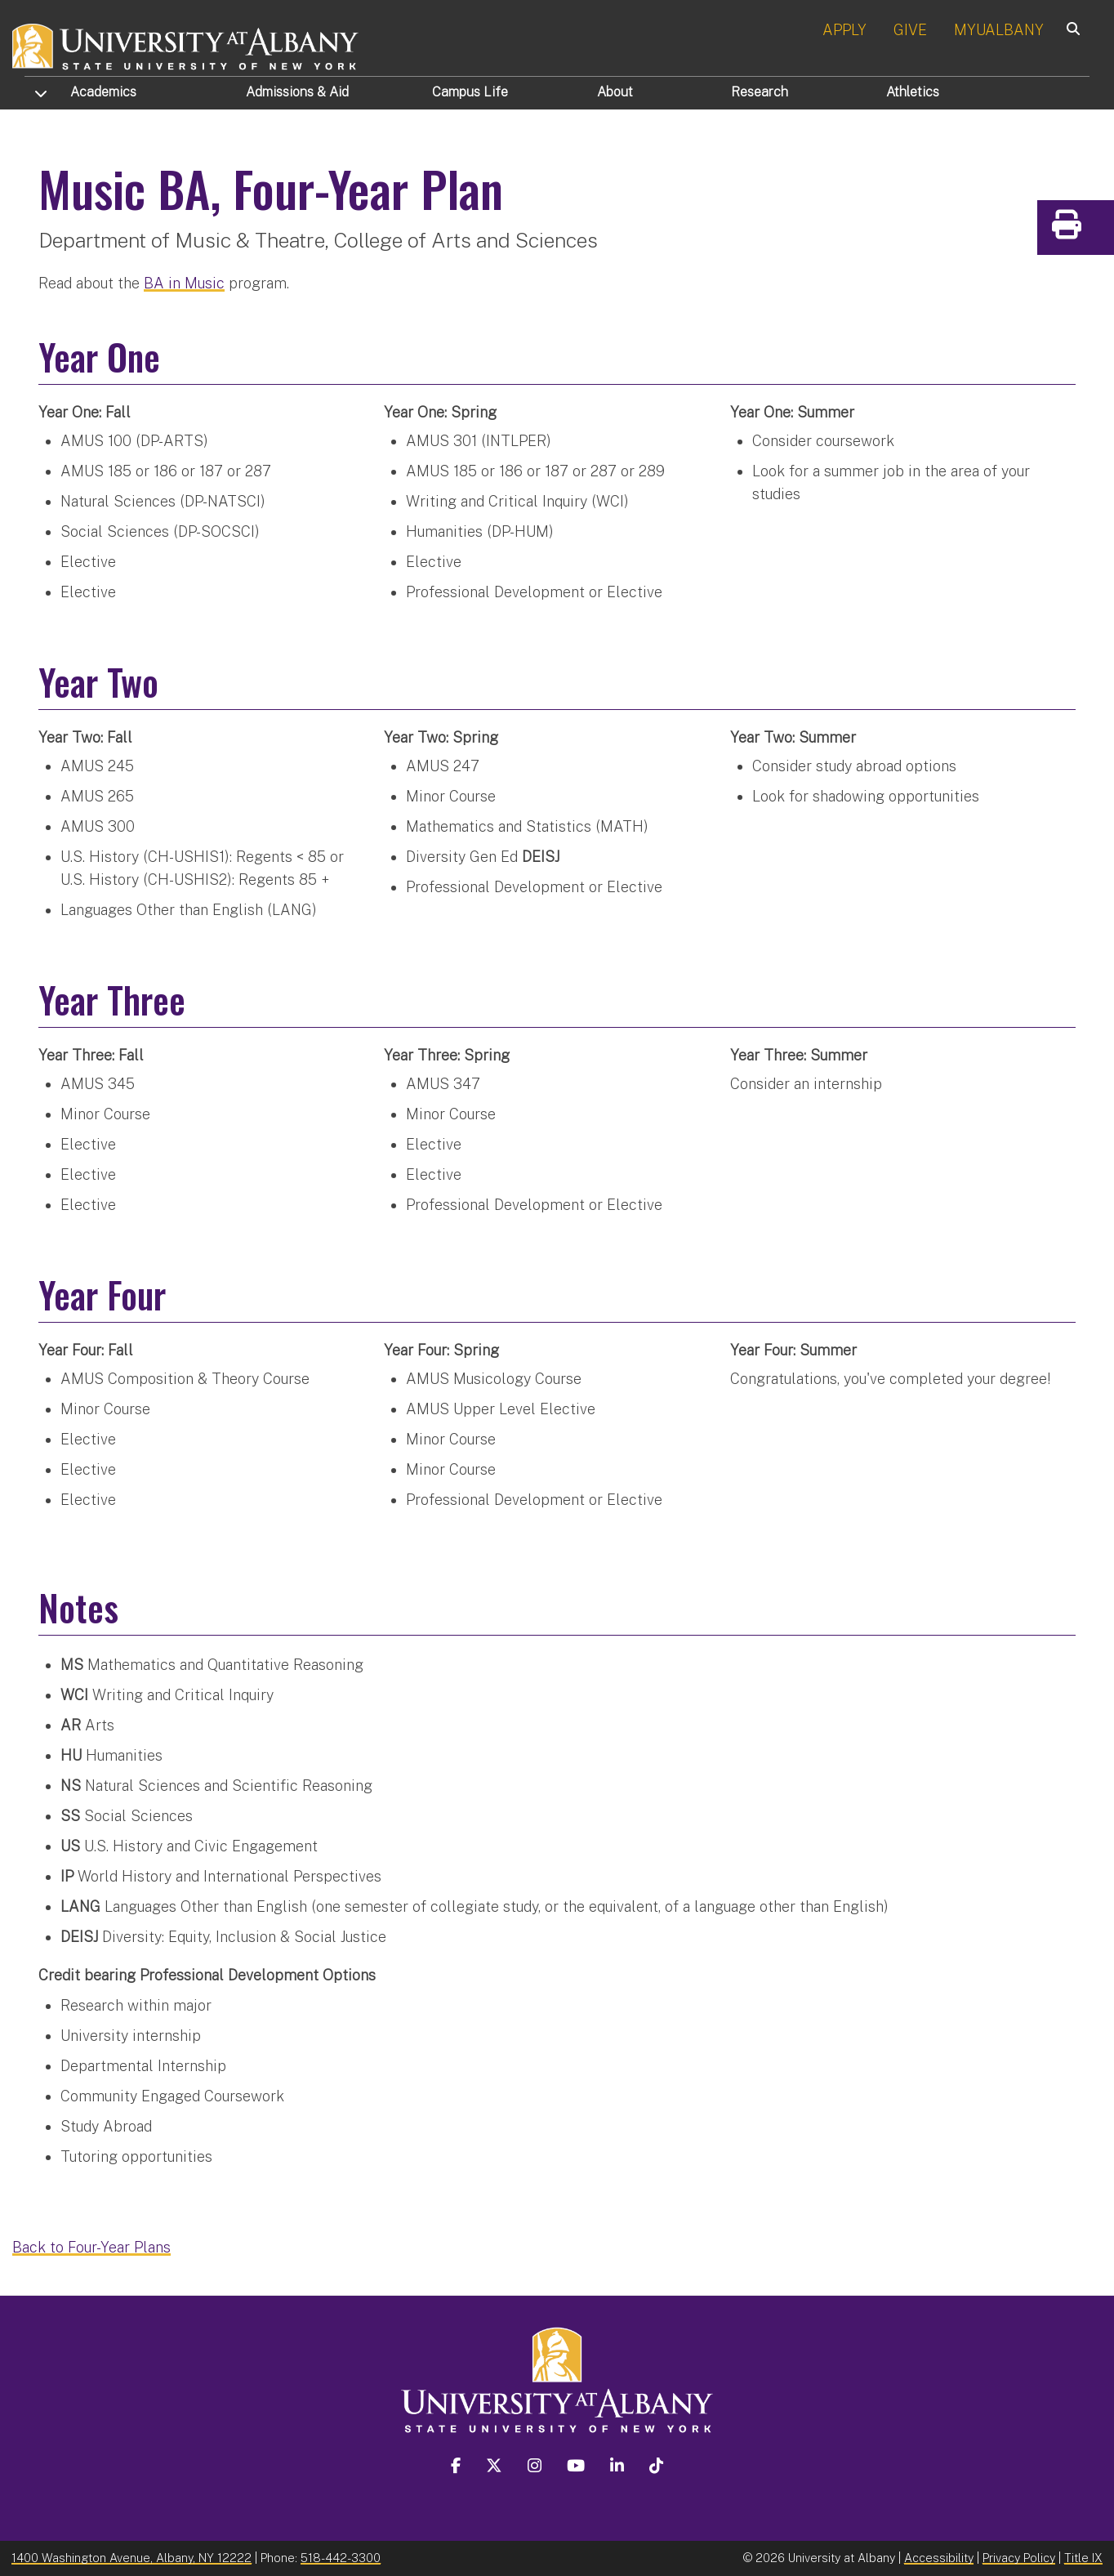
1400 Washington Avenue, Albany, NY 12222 (131, 2557)
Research (759, 92)
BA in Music (184, 282)
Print (1097, 230)
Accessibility (939, 2557)
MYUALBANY (999, 29)
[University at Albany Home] (186, 44)
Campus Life (470, 92)
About (615, 92)
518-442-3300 (341, 2557)
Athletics (912, 92)
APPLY (844, 29)
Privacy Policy (1019, 2557)
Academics (103, 92)
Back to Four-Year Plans (91, 2246)
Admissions (297, 92)
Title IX (1083, 2557)
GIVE (910, 29)
